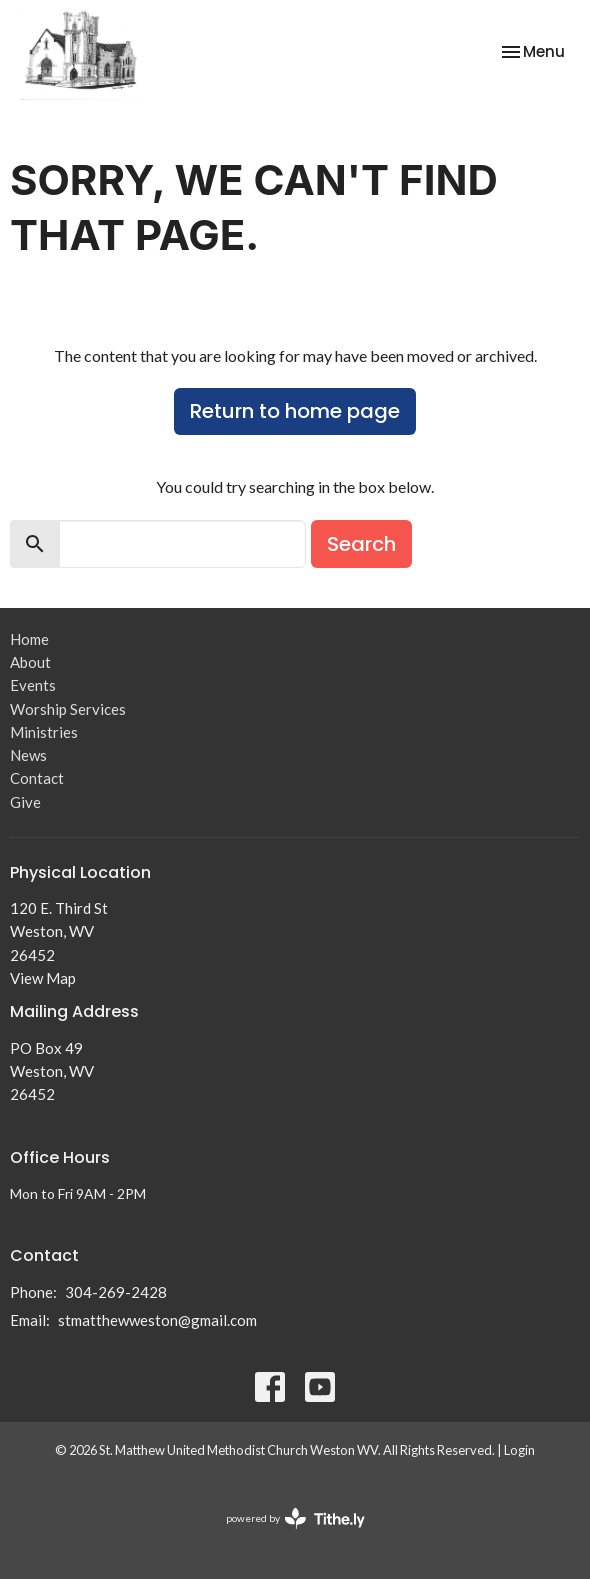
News (28, 755)
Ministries (44, 732)
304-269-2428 (116, 1292)
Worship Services (68, 709)
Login (519, 1450)
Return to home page (295, 411)
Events (33, 685)
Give (25, 802)
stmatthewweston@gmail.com (157, 1320)
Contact (37, 778)
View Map (43, 978)
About (30, 662)
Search (361, 544)
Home (29, 639)
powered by (295, 1518)
